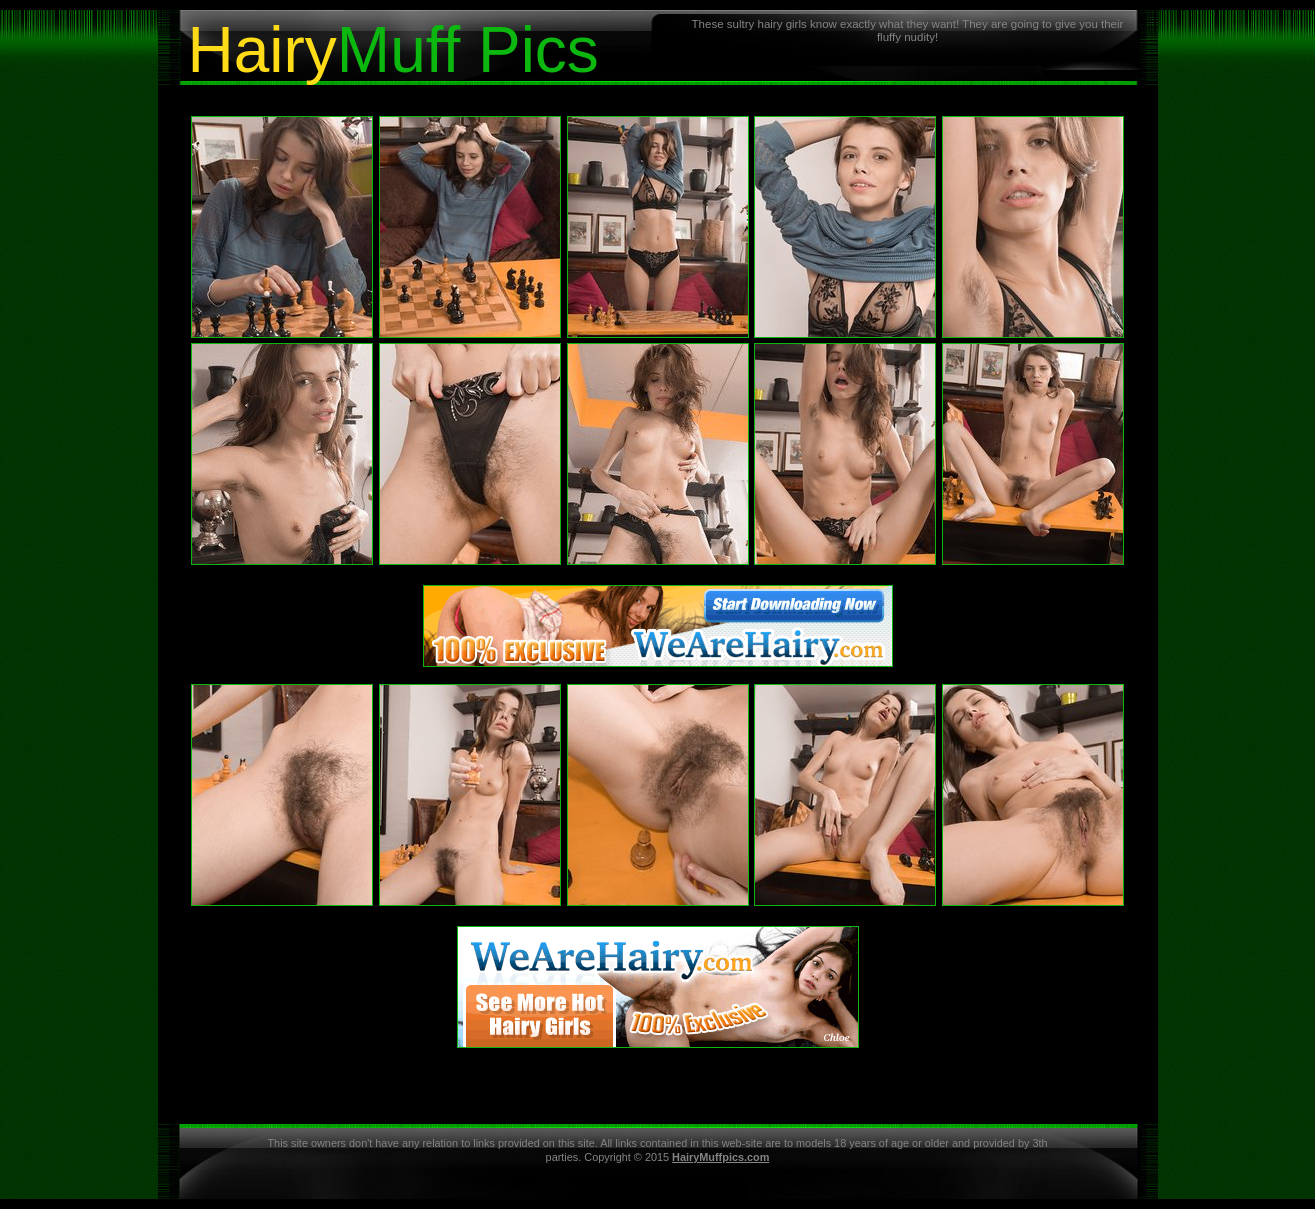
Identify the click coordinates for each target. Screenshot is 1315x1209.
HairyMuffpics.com (720, 1157)
